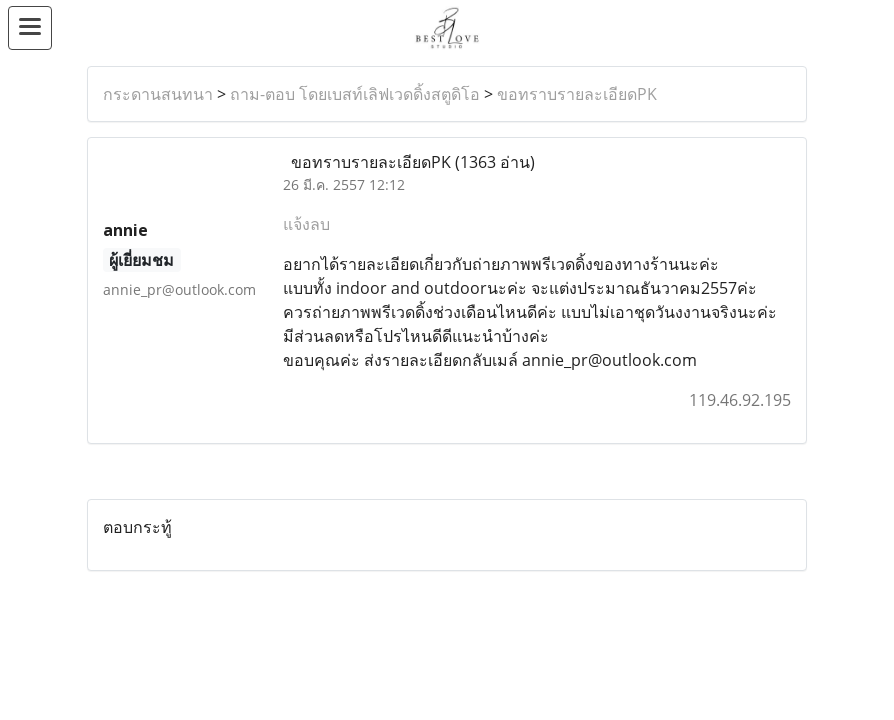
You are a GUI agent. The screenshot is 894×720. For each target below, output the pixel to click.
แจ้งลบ (306, 224)
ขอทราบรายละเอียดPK (577, 94)
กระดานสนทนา (158, 94)
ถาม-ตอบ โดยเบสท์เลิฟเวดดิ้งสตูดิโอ (355, 94)
